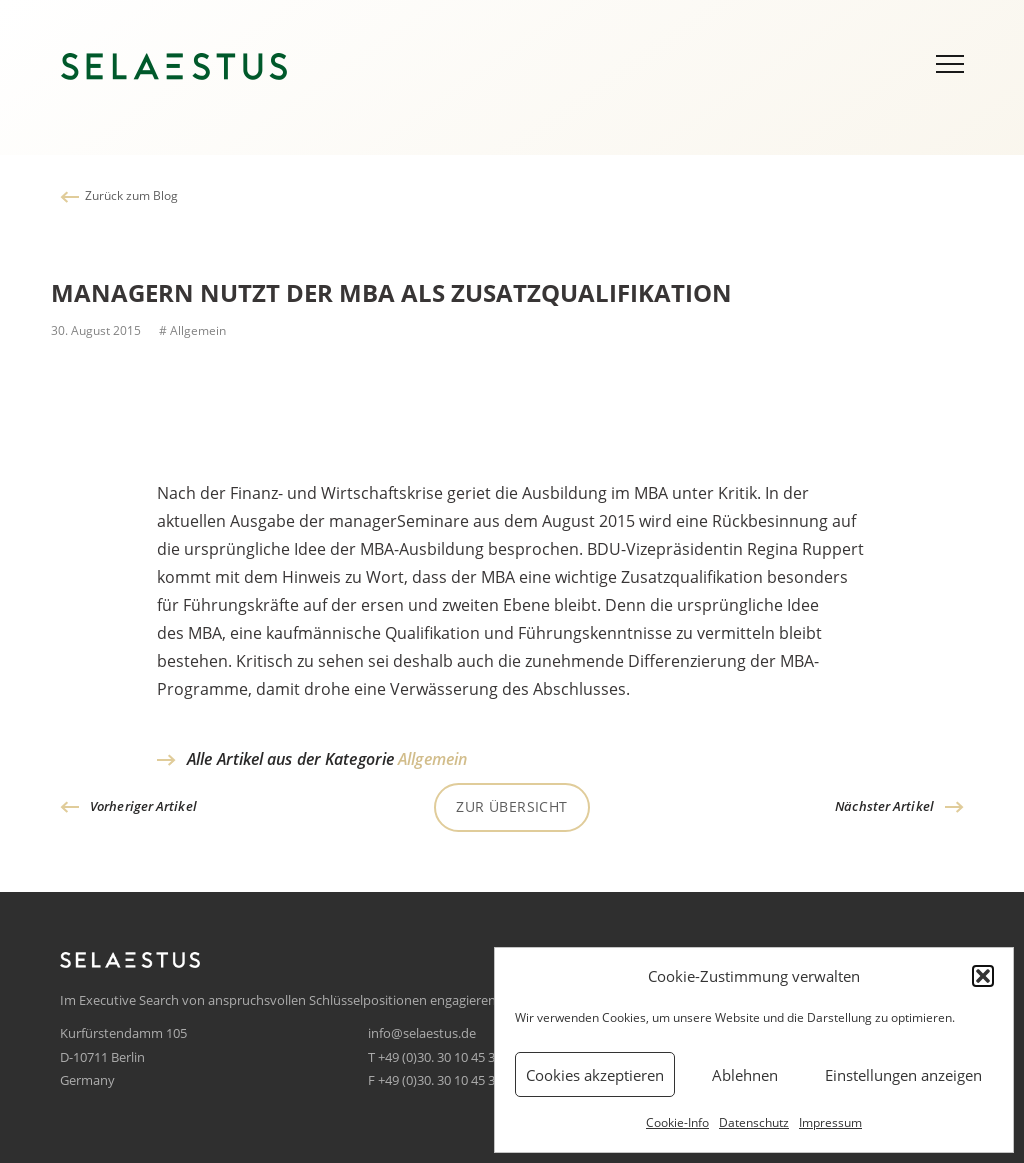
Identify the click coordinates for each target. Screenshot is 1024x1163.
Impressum (830, 1122)
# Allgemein (191, 330)
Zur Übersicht (511, 806)
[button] (983, 976)
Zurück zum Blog (131, 195)
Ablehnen (745, 1075)
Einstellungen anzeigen (903, 1075)
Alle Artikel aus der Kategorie (327, 759)
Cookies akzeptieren (595, 1075)
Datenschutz (754, 1122)
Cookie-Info (677, 1122)
